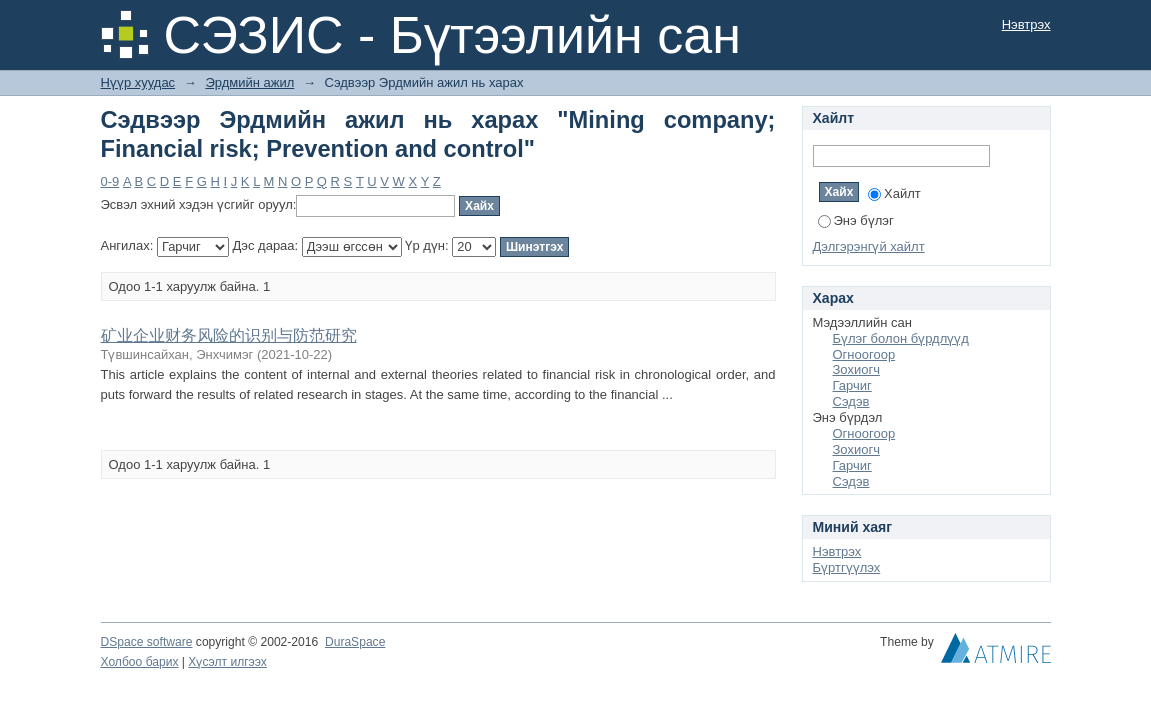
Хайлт (894, 193)
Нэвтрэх (1026, 24)
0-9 (110, 181)
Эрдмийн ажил (249, 82)
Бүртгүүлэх (847, 567)
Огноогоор (864, 354)
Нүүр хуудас (138, 82)
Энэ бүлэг (856, 220)
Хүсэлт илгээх (227, 662)
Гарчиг (852, 385)
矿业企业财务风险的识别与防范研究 (229, 335)
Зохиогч (856, 369)
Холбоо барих (140, 662)
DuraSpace (355, 642)
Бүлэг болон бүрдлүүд (901, 338)
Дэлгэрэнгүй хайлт (869, 246)
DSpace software (147, 642)
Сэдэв (851, 401)
